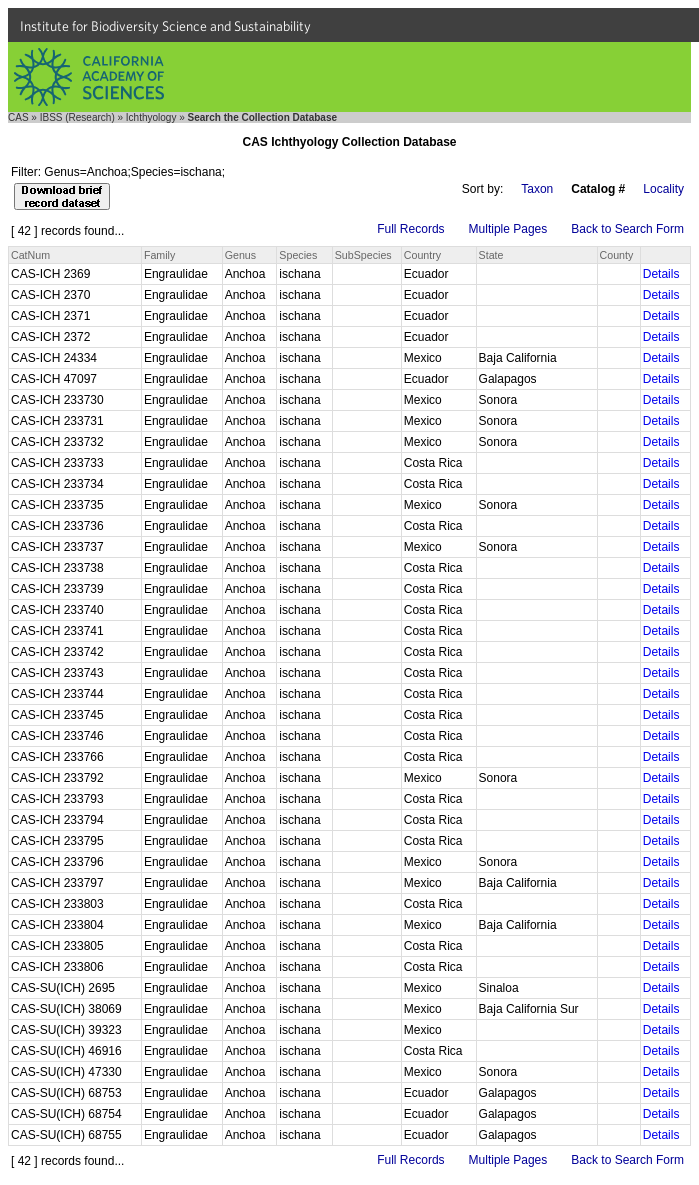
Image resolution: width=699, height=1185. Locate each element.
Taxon (537, 189)
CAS (18, 117)
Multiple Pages (508, 229)
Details (661, 274)
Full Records (410, 229)
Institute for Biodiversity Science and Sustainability (165, 26)
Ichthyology (151, 117)
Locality (663, 189)
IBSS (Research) (77, 117)
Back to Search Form (627, 229)
